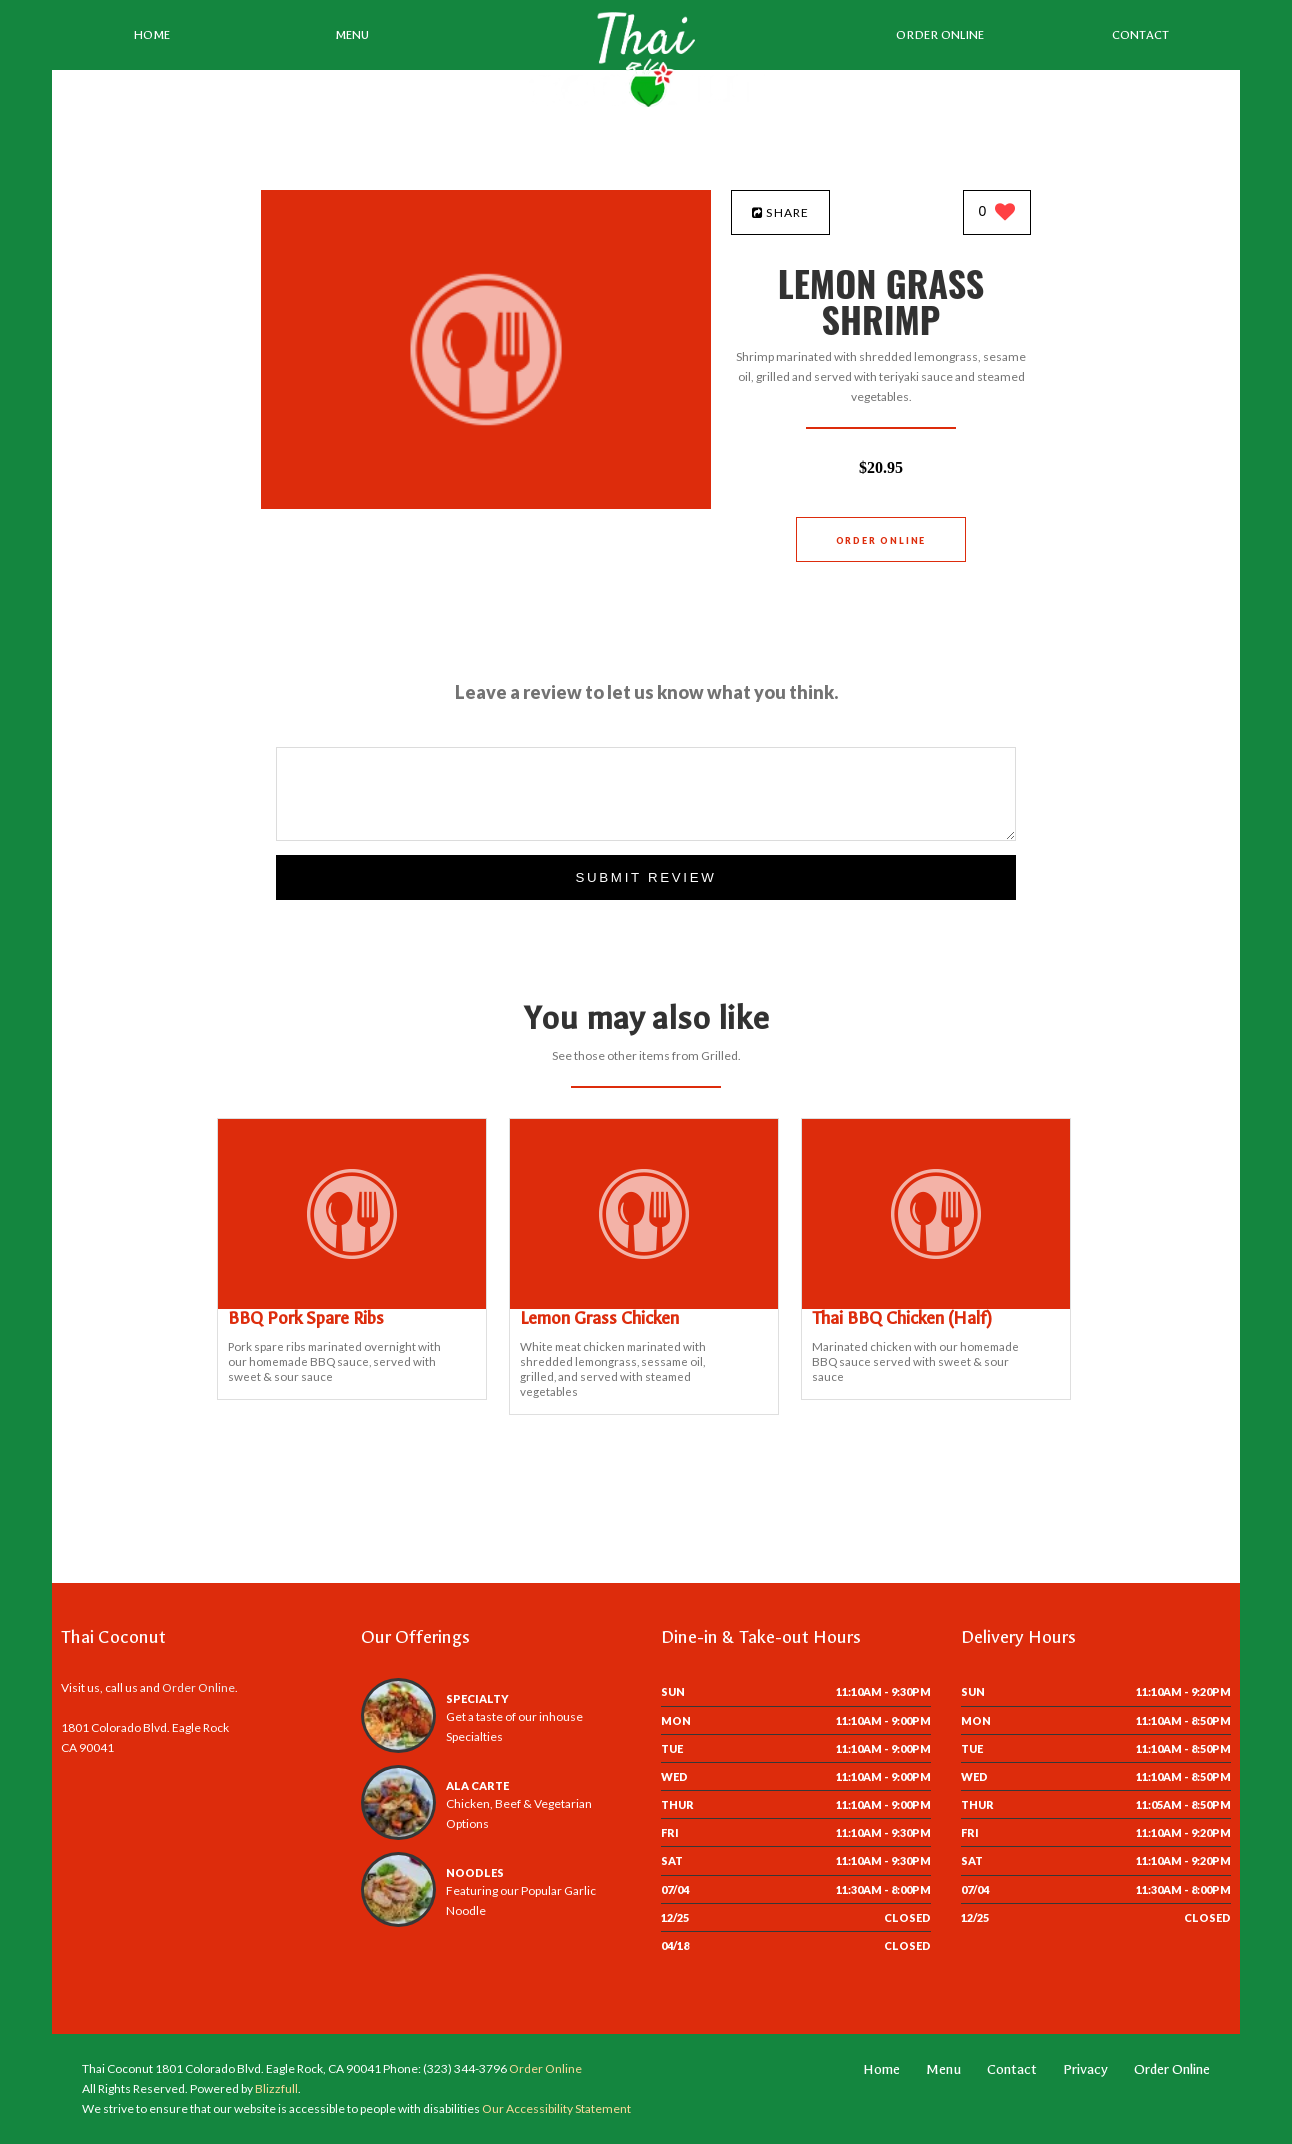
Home (152, 35)
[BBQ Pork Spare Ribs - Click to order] (352, 1304)
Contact (1140, 35)
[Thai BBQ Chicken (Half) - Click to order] (936, 1304)
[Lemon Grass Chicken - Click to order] (644, 1304)
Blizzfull (276, 2088)
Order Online (940, 35)
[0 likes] (997, 213)
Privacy (1085, 2069)
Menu (352, 35)
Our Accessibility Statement (555, 2108)
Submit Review (645, 877)
